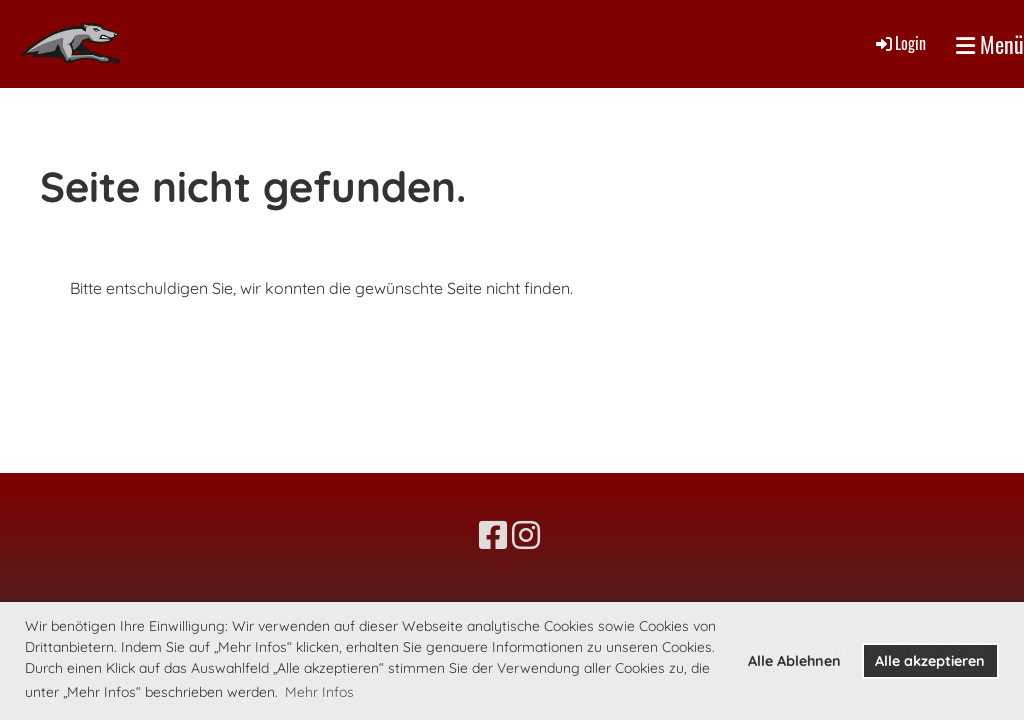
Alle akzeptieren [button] (930, 661)
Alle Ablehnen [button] (794, 661)
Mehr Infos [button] (319, 692)
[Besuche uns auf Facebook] (493, 535)
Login (899, 43)
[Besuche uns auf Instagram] (526, 535)
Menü (990, 44)
